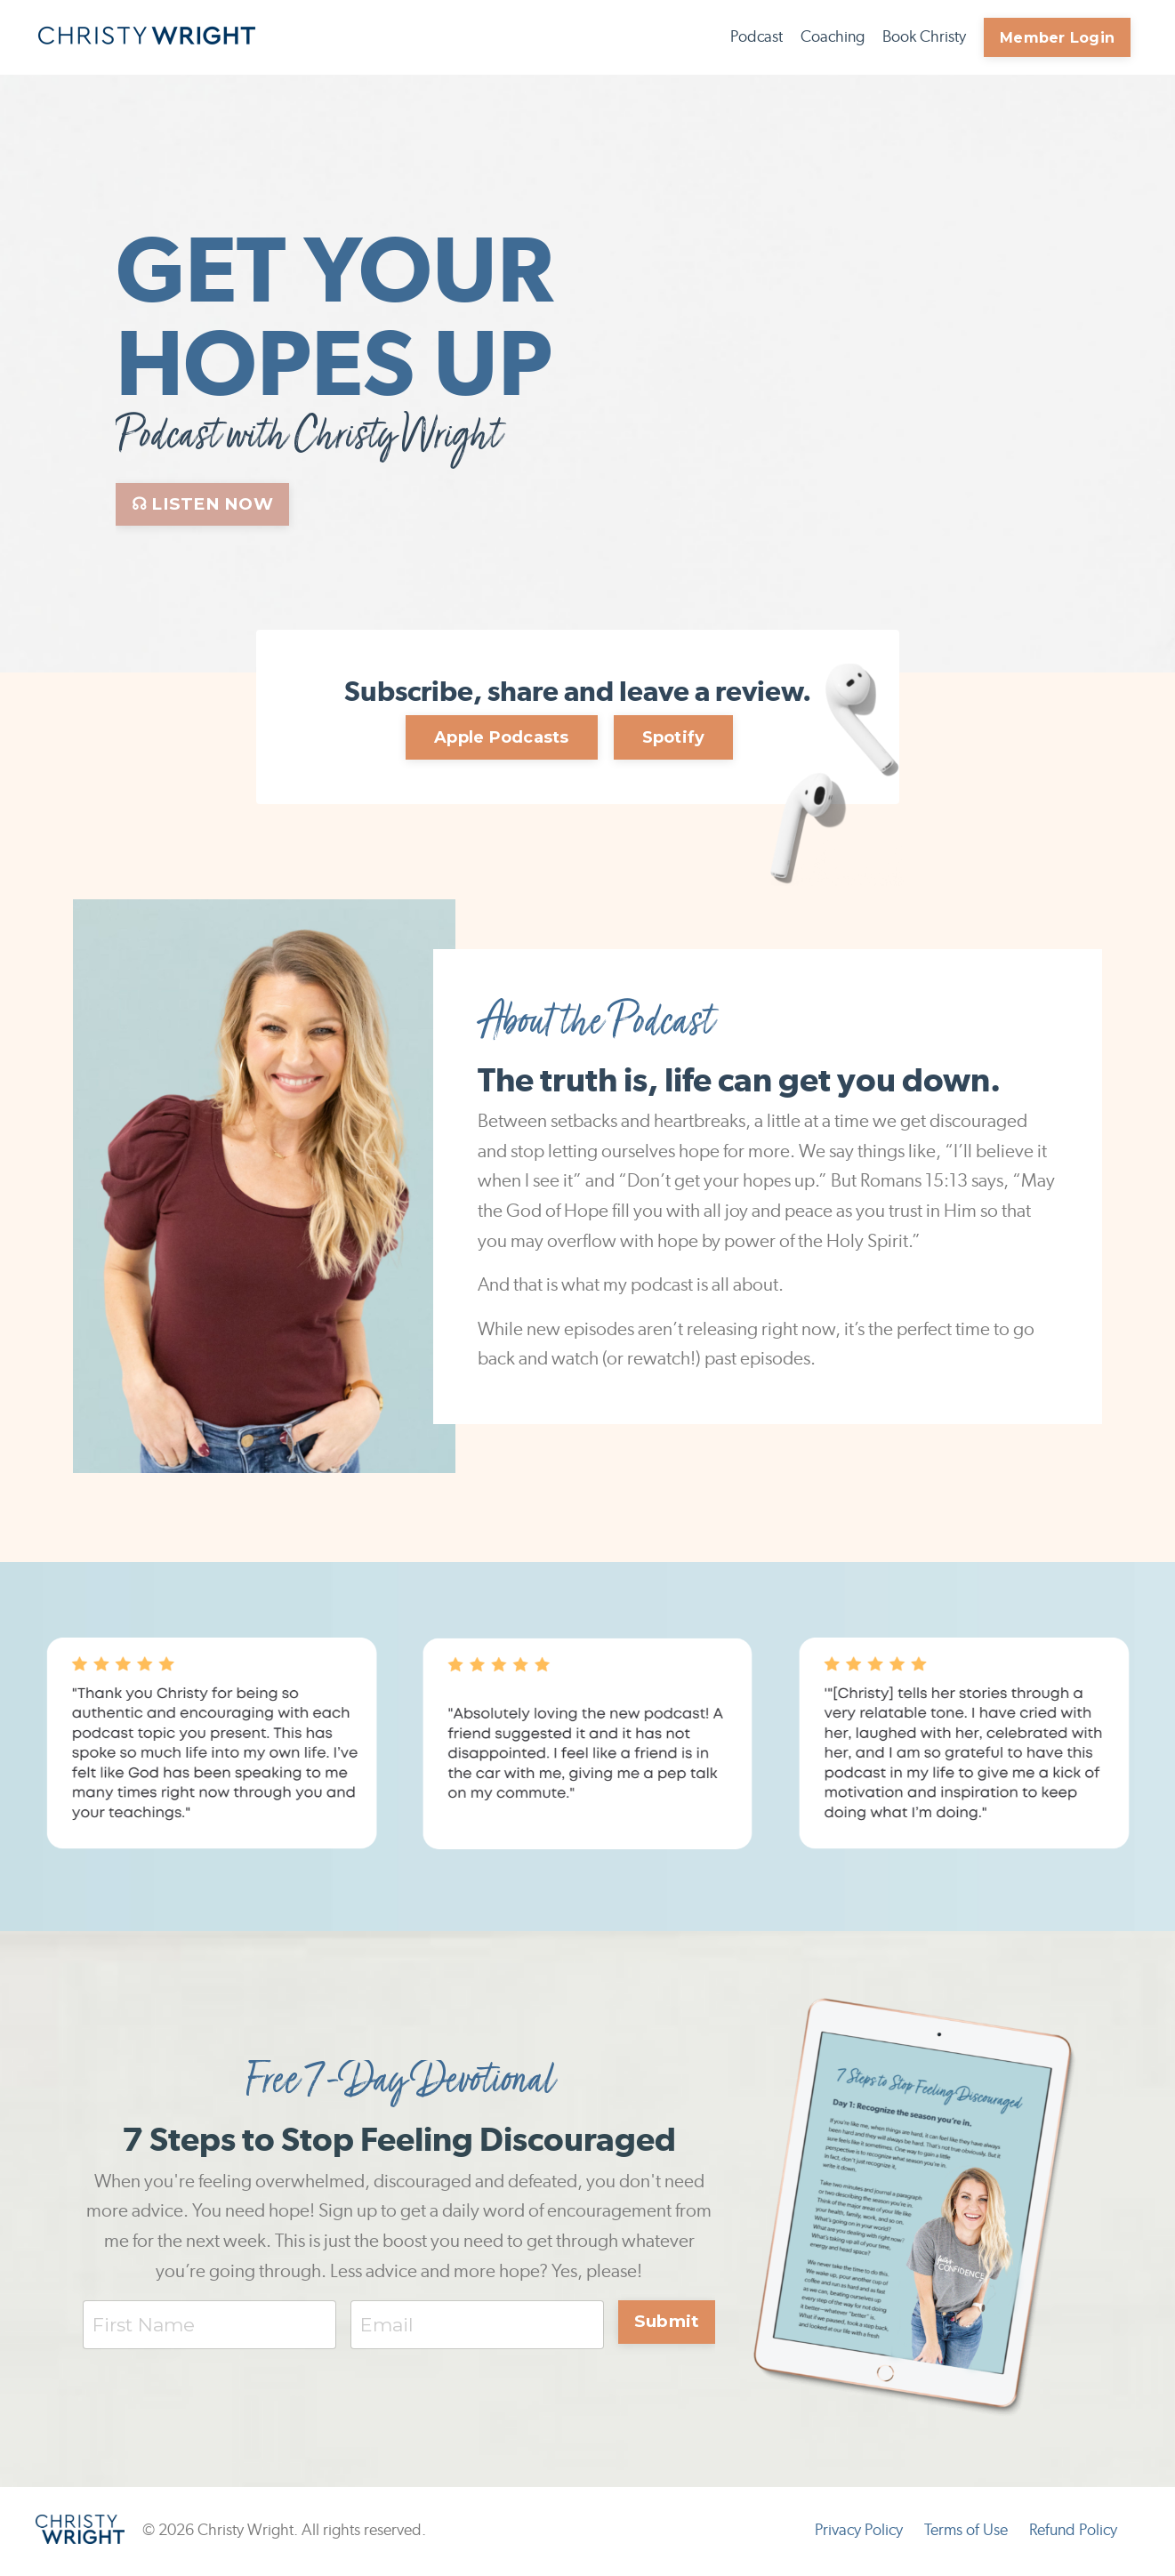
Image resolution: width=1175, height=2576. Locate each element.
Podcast (756, 37)
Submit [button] (667, 2322)
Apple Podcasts (501, 737)
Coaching (833, 37)
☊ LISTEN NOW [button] (202, 504)
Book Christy (924, 37)
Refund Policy (1073, 2532)
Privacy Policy (859, 2532)
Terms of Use (966, 2532)
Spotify (673, 737)
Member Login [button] (1057, 37)
